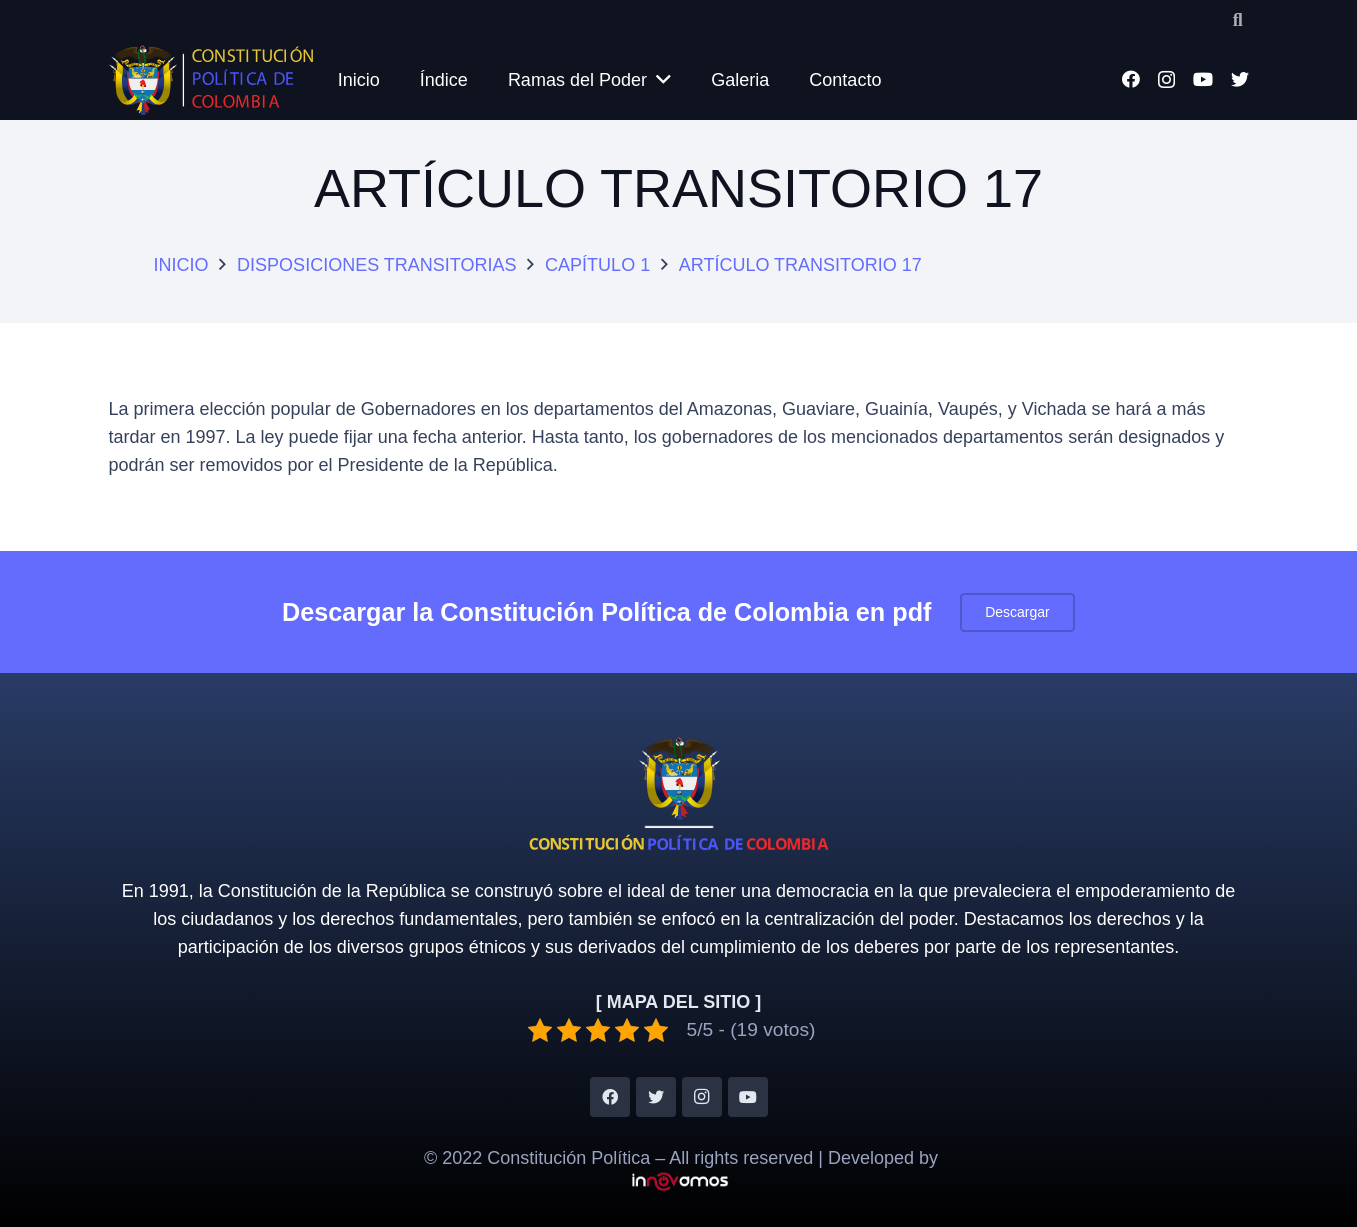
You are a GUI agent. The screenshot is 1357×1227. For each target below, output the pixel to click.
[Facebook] (1131, 79)
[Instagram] (1166, 80)
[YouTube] (1203, 79)
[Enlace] (211, 80)
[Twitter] (1240, 79)
